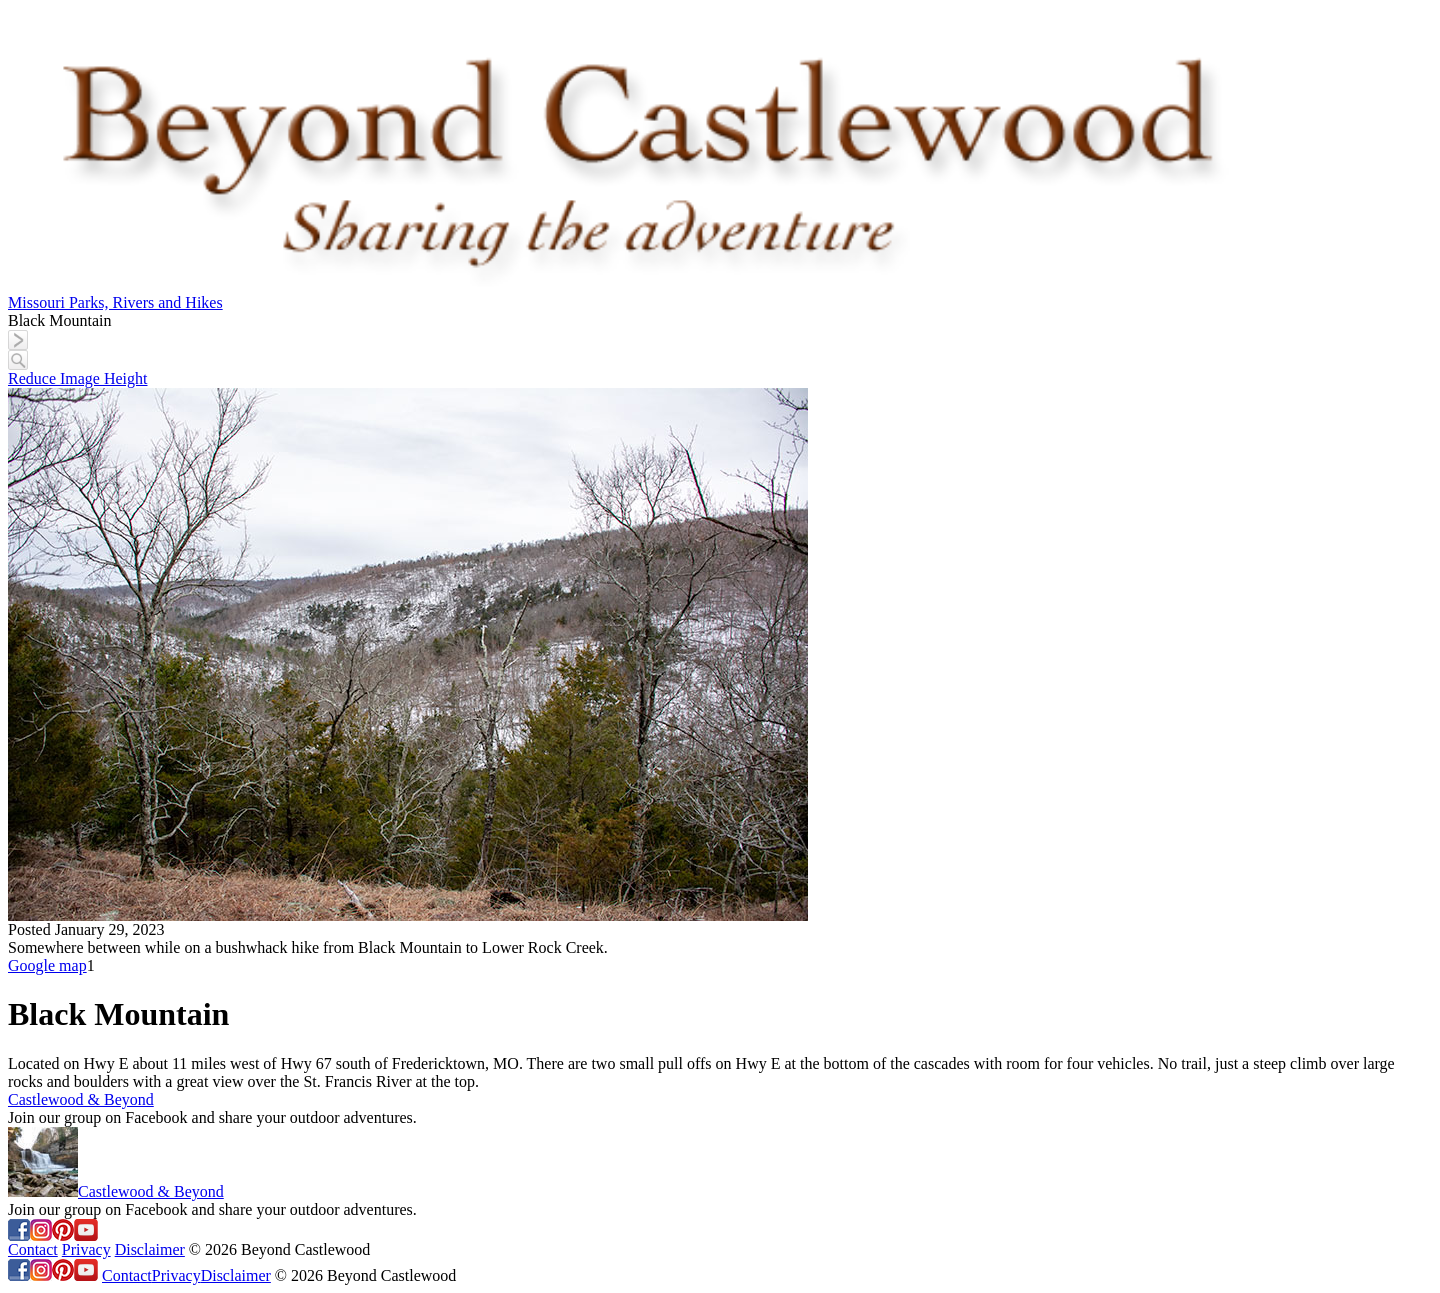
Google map (47, 965)
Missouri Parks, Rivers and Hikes (115, 302)
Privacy (86, 1249)
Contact (33, 1249)
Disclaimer (150, 1249)
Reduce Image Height (78, 378)
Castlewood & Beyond (81, 1099)
